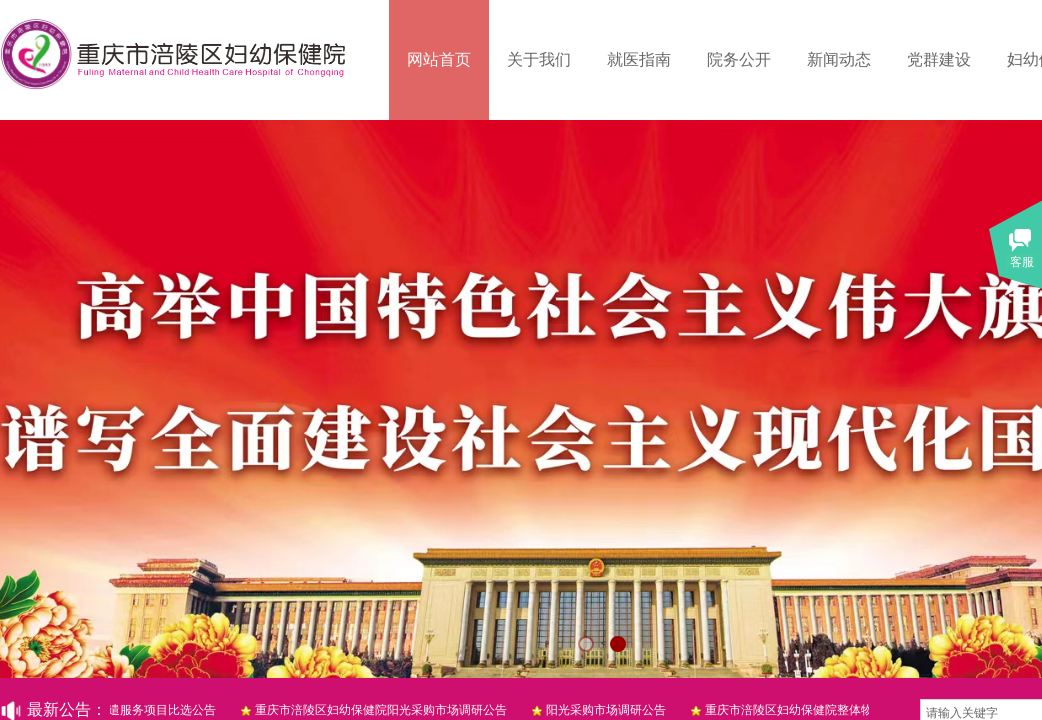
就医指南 (639, 59)
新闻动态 (839, 59)
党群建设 (939, 59)
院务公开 (739, 59)
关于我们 (539, 59)
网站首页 (439, 59)
